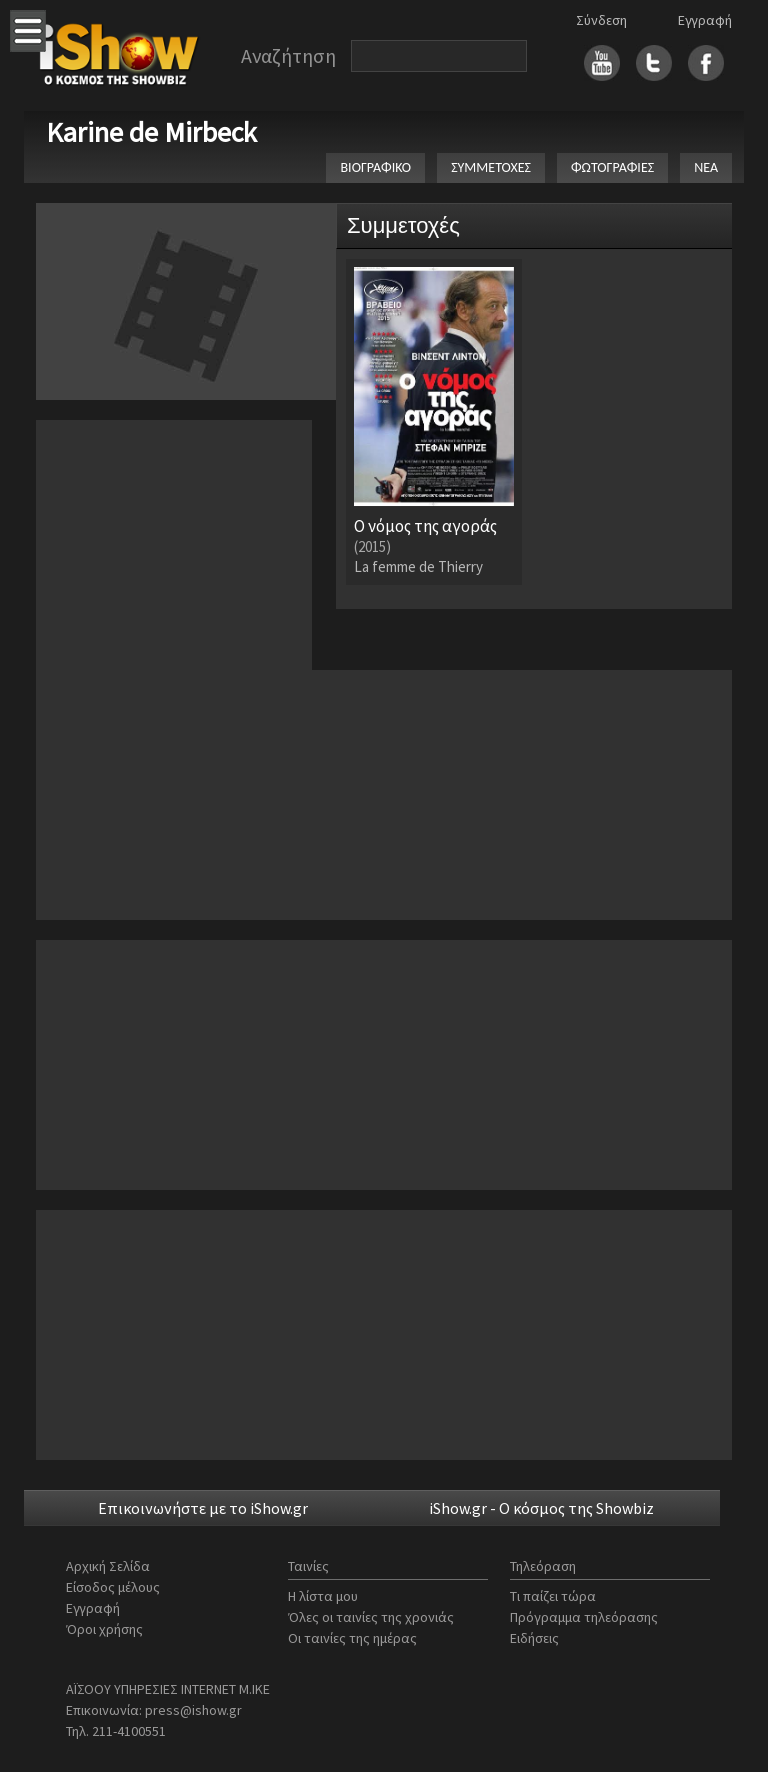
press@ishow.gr (193, 1710)
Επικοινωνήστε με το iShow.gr (203, 1508)
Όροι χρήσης (104, 1629)
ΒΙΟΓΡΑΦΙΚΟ (375, 167)
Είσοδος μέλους (113, 1587)
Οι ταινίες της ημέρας (352, 1638)
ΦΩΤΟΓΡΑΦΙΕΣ (612, 167)
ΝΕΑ (706, 167)
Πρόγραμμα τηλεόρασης (584, 1617)
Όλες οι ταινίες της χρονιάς (371, 1617)
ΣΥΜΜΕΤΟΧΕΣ (491, 167)
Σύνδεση (601, 20)
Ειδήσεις (534, 1638)
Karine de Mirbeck (151, 132)
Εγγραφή (705, 20)
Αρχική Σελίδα (108, 1566)
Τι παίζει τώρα (553, 1596)
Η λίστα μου (323, 1596)
